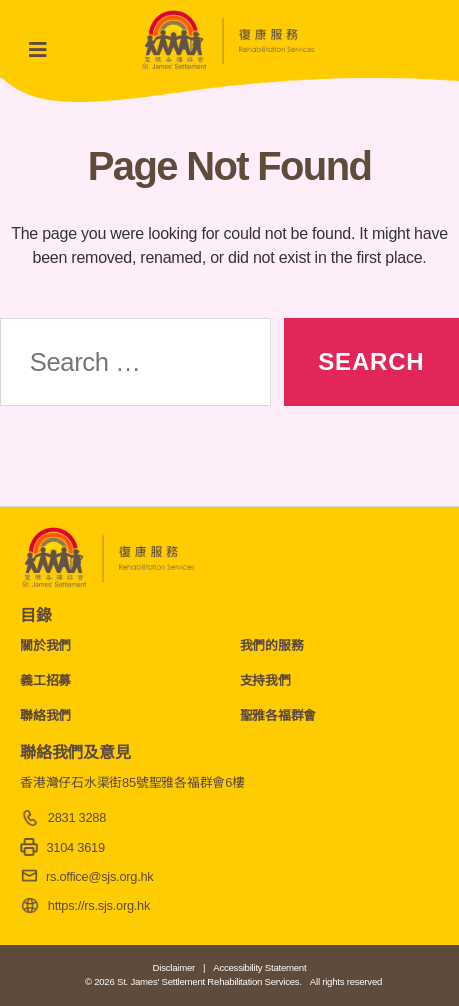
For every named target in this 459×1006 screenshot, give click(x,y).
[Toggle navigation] (44, 50)
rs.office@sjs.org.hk (100, 876)
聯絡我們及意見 (75, 752)
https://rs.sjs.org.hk (99, 905)
